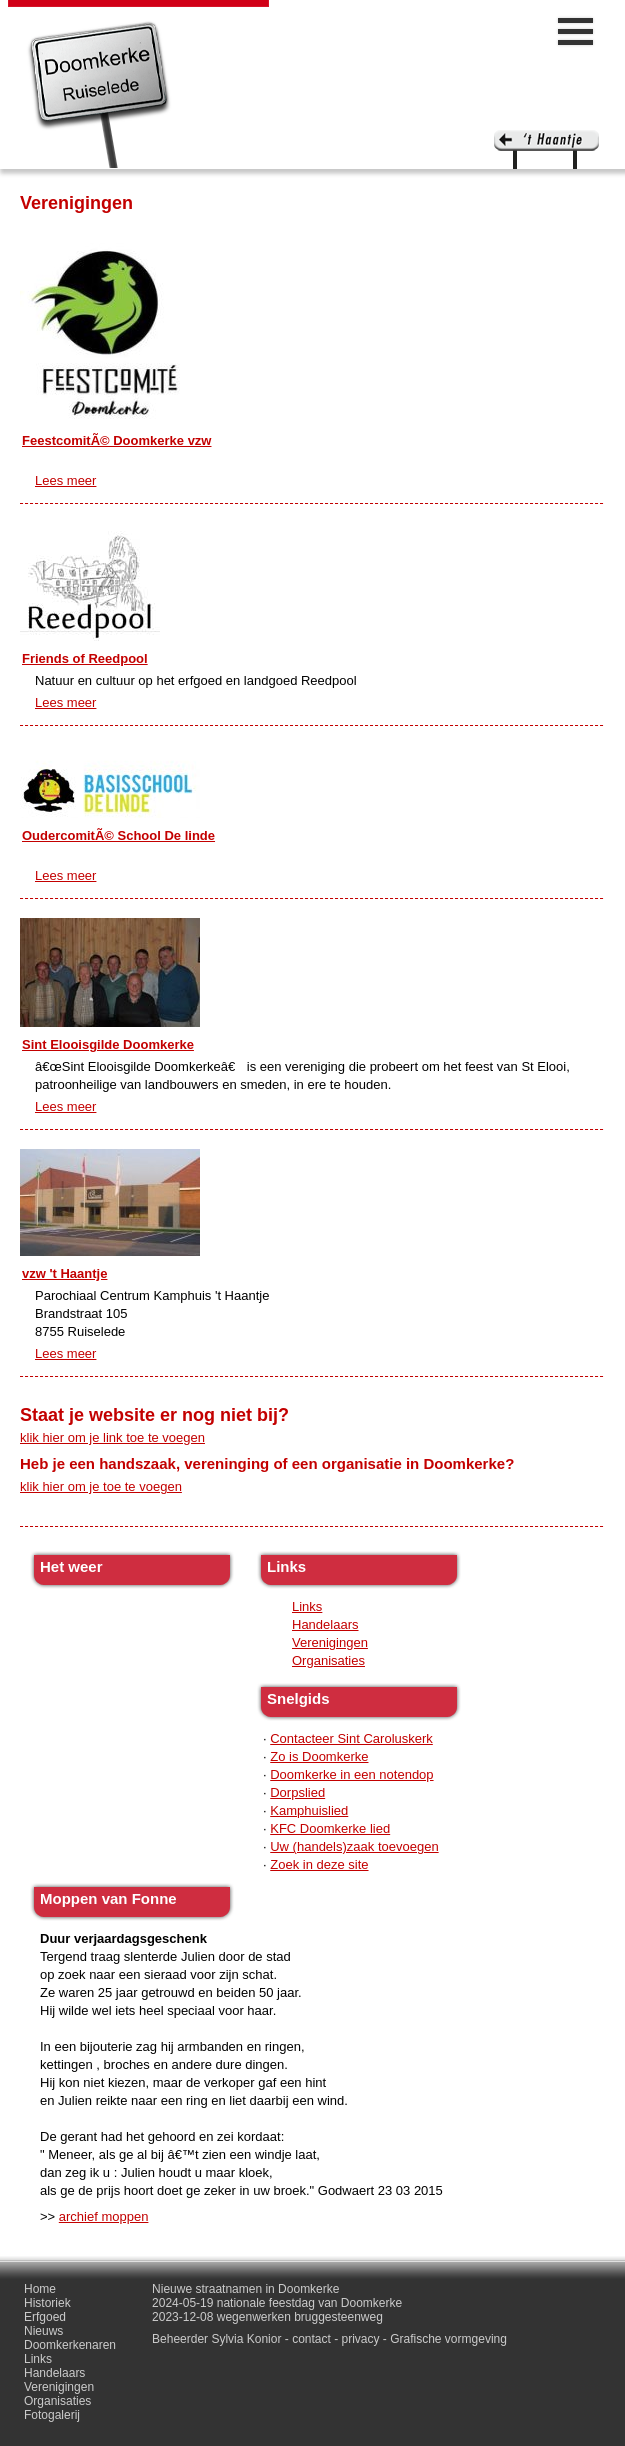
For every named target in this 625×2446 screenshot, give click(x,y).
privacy (361, 2339)
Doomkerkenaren (70, 2345)
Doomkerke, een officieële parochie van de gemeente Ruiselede (99, 94)
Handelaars (325, 1624)
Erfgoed (45, 2317)
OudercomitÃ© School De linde (118, 835)
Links (307, 1606)
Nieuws (43, 2331)
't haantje (546, 149)
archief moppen (104, 2216)
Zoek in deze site (319, 1864)
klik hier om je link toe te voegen (112, 1437)
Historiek (47, 2303)
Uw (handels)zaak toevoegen (354, 1846)
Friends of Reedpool (85, 658)
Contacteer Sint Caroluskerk (351, 1738)
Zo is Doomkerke (319, 1756)
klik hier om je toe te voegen (101, 1486)
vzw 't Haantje (64, 1273)
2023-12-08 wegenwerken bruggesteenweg (267, 2317)
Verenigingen (330, 1642)
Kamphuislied (309, 1810)
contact (311, 2339)
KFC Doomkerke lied (330, 1828)
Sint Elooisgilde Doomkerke (108, 1044)
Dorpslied (297, 1792)
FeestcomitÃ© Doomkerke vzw (116, 440)
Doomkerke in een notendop (351, 1774)
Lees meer (65, 480)
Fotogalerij (52, 2415)
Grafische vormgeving (448, 2339)
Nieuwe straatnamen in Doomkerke (245, 2289)
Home (40, 2289)
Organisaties (328, 1660)
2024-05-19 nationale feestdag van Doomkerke (277, 2303)
